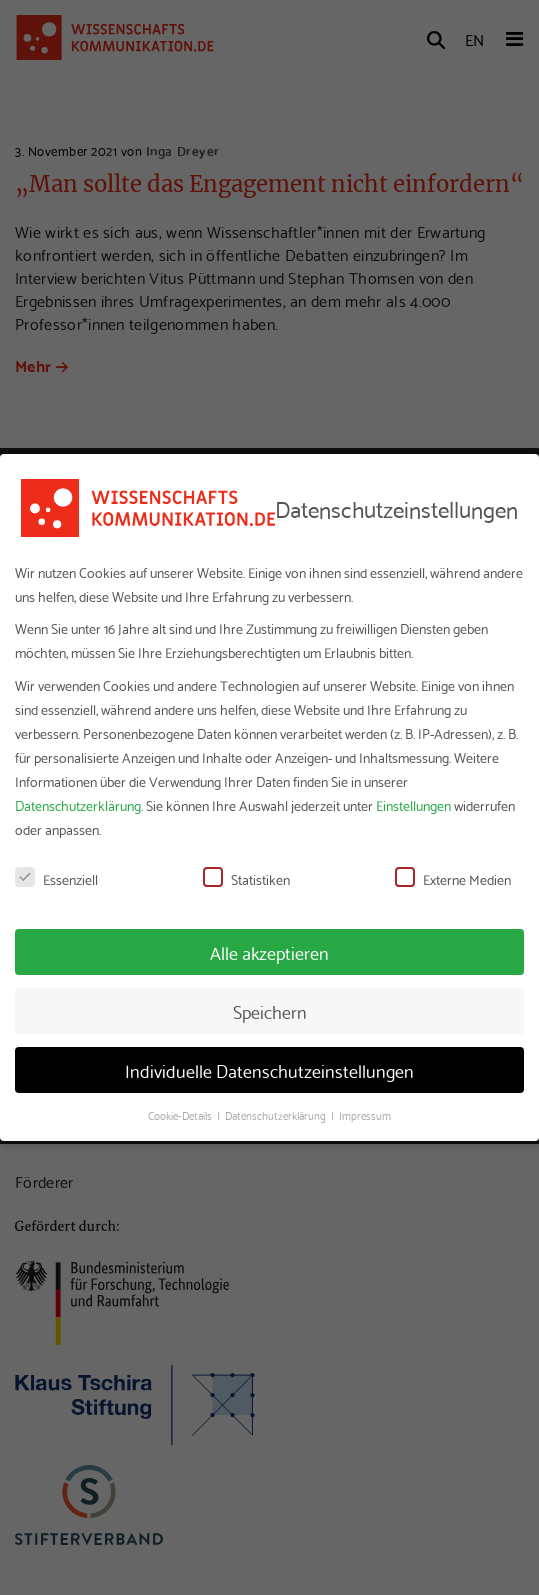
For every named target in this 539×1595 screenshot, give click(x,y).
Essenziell (56, 879)
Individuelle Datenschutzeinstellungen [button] (269, 1070)
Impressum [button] (365, 1115)
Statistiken (246, 879)
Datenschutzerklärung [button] (277, 1115)
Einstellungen (413, 805)
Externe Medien (453, 879)
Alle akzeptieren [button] (269, 952)
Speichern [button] (270, 1011)
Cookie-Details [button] (181, 1115)
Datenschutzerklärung (78, 805)
